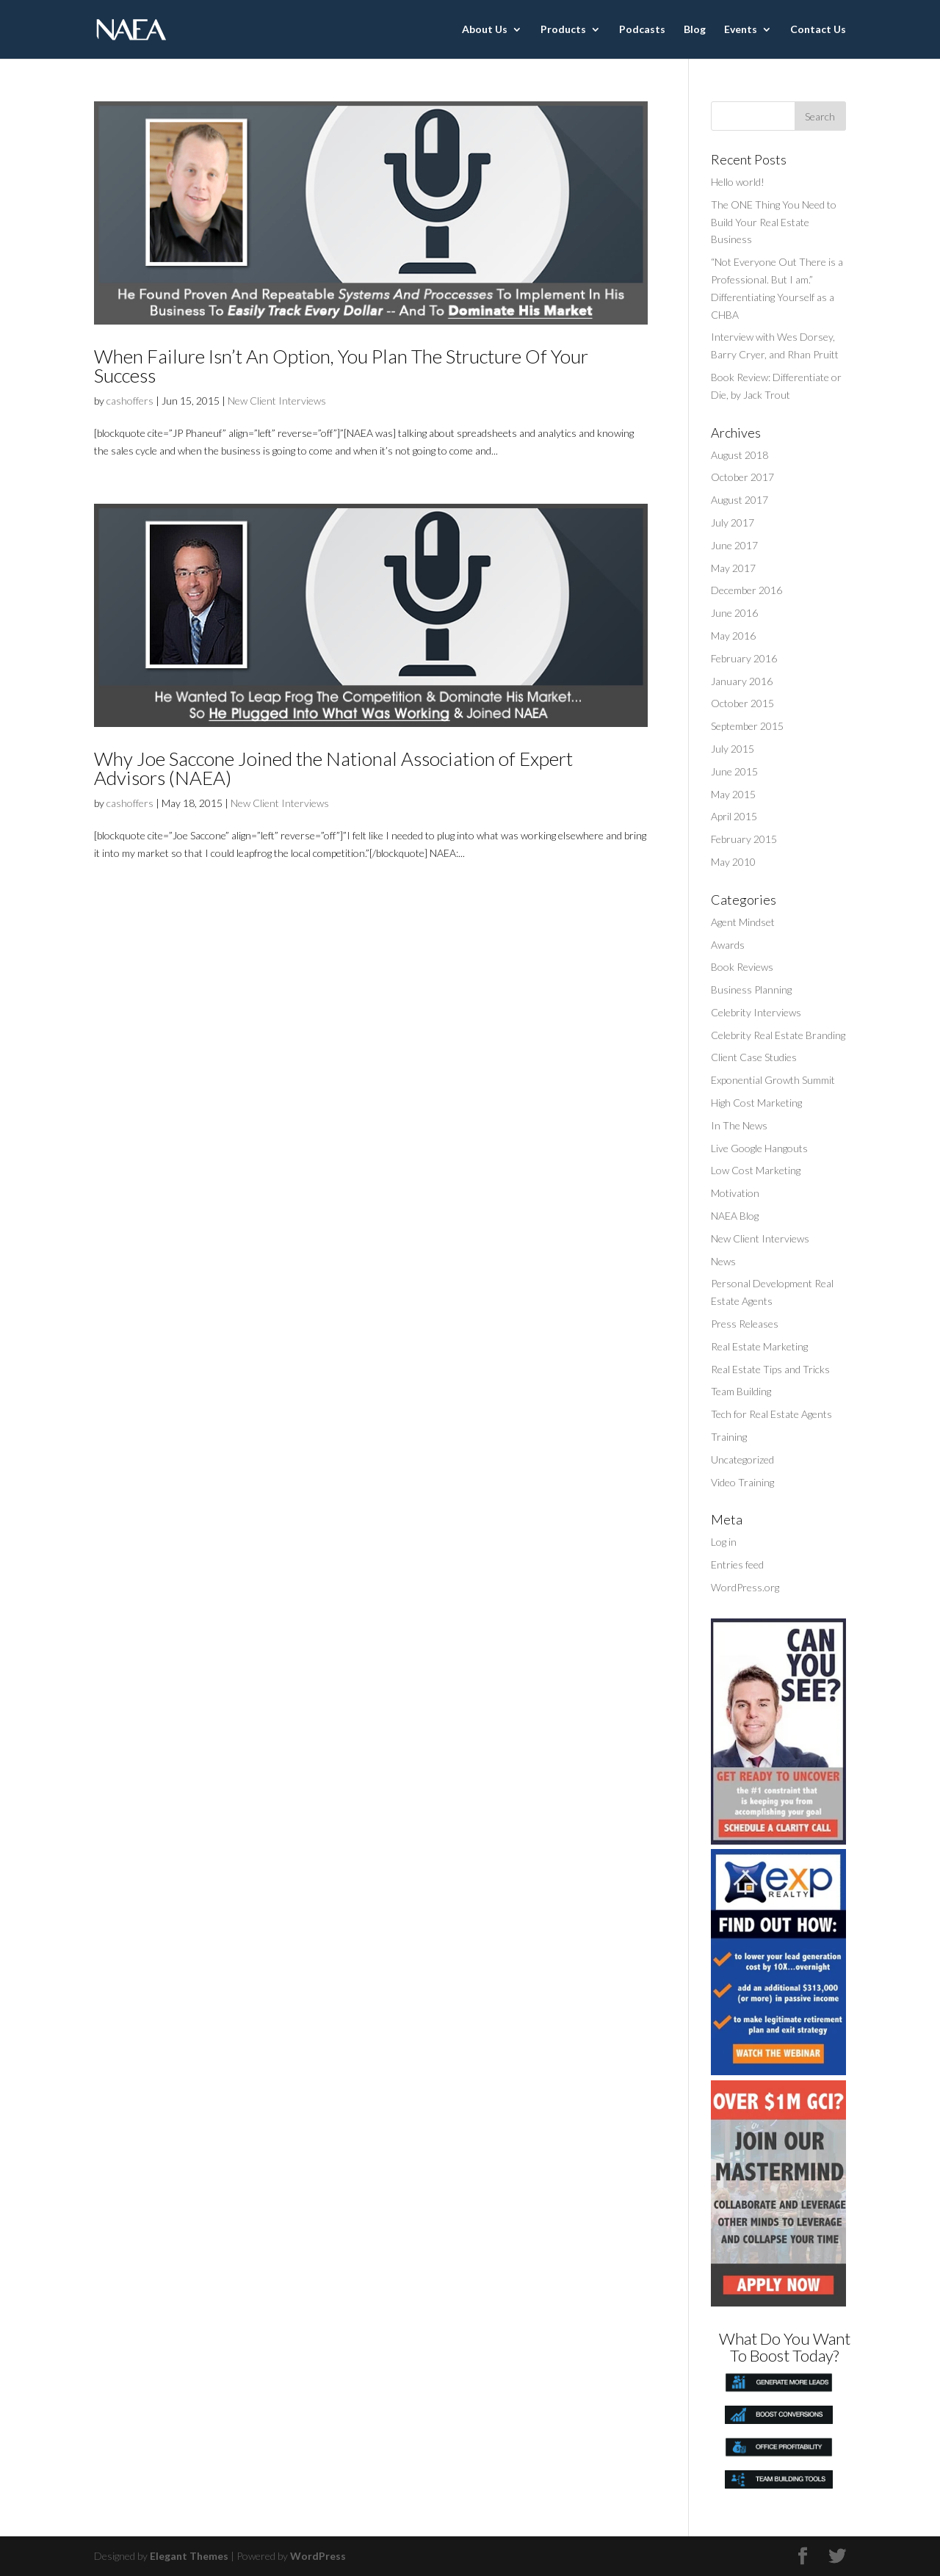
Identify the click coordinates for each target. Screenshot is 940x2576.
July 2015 (732, 748)
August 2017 (739, 499)
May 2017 (733, 568)
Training (729, 1436)
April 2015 (734, 816)
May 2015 (733, 794)
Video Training (742, 1482)
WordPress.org (745, 1587)
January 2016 (742, 681)
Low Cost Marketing (755, 1170)
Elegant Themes (189, 2556)
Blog (695, 29)
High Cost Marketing (756, 1102)
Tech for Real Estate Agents (771, 1414)
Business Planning (751, 989)
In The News (739, 1125)
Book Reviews (742, 966)
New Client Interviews (277, 400)
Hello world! (737, 182)
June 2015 (734, 771)
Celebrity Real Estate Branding (778, 1035)
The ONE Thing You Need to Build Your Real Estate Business (773, 222)
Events (740, 29)
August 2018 (739, 455)
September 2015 (747, 726)
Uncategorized (742, 1459)
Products (563, 29)
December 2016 (746, 590)
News (723, 1261)
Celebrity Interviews (756, 1012)
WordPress (318, 2556)
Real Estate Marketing (759, 1346)
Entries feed (737, 1564)
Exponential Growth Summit (773, 1080)
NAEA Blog (735, 1215)
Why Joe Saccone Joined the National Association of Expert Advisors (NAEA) (333, 768)
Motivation (735, 1193)
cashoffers (129, 400)
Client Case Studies (754, 1057)
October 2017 (742, 477)
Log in (724, 1541)
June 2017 (734, 545)
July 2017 (732, 522)
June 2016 (734, 613)
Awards (728, 944)
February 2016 (744, 658)
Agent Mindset (743, 922)
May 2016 (733, 635)
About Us (484, 29)
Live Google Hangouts (759, 1148)
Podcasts (642, 29)
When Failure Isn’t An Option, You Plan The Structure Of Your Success (341, 365)
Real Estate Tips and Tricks (770, 1369)
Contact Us (818, 29)
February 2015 (744, 839)
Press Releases (744, 1323)
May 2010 (733, 861)
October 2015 (742, 703)
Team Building (741, 1391)
